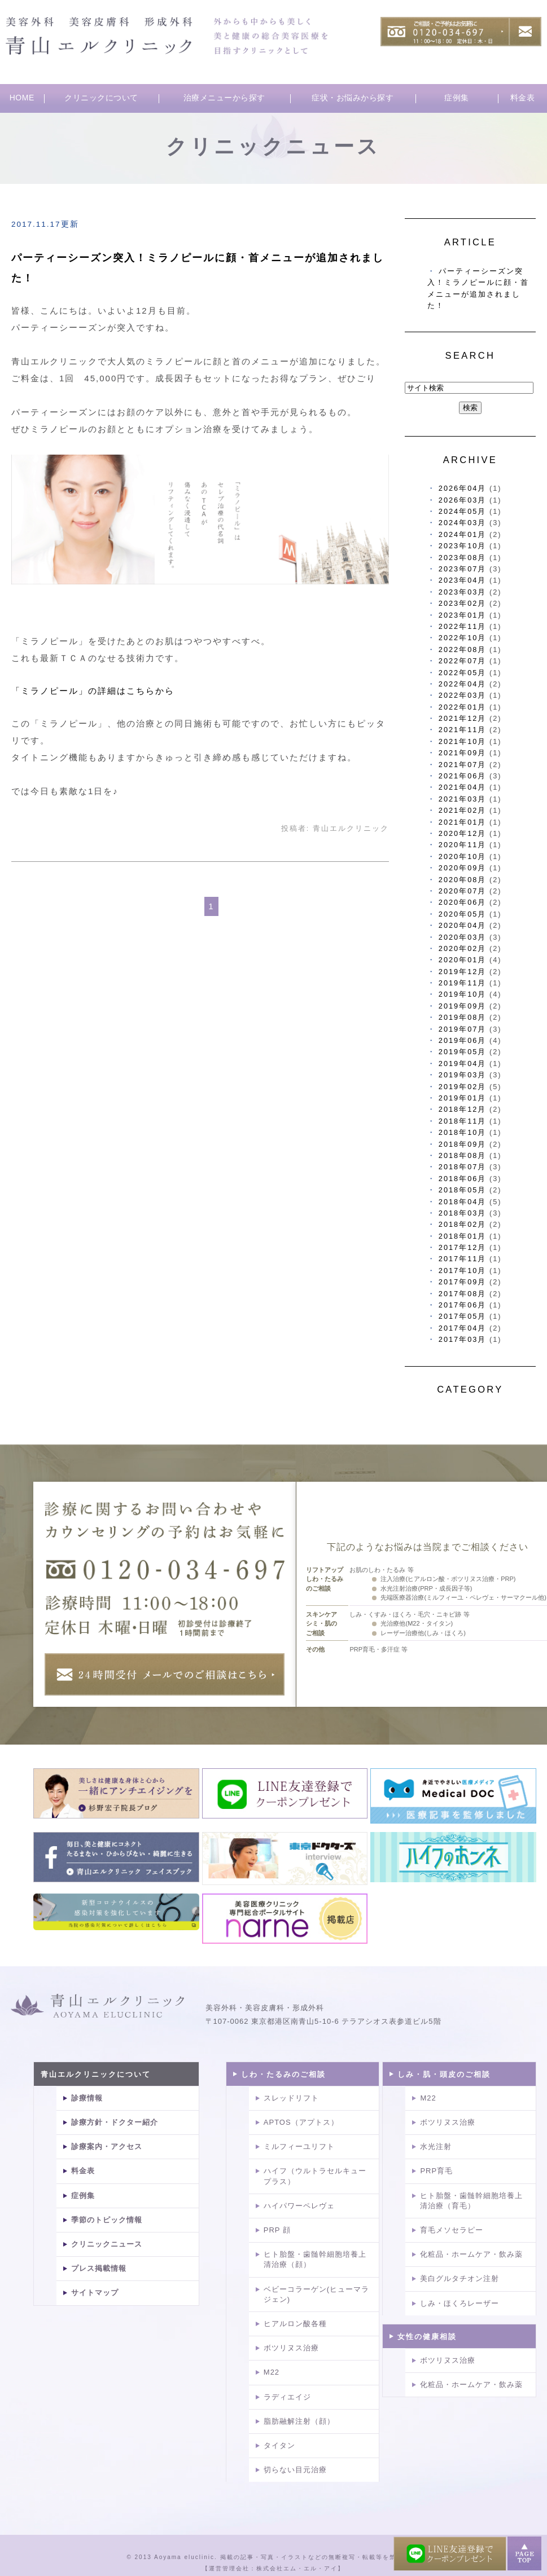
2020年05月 (463, 914)
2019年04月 (463, 1063)
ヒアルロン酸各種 (295, 2323)
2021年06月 (463, 776)
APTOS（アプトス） (301, 2122)
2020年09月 (463, 868)
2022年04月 (463, 684)
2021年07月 (463, 764)
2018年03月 (463, 1213)
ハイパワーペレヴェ (299, 2205)
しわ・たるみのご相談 (283, 2074)
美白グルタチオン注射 (459, 2278)
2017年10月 (463, 1270)
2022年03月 (463, 695)
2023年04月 (463, 580)
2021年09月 (463, 752)
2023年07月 (463, 569)
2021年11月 (463, 729)
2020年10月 (463, 856)
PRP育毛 (436, 2171)
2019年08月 (463, 1017)
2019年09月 (463, 1006)
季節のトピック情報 (106, 2220)
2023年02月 (463, 603)
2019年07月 (463, 1029)
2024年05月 (463, 511)
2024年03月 (463, 522)
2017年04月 (463, 1328)
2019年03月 (463, 1075)
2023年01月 (463, 615)
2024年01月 (463, 534)
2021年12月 (463, 718)
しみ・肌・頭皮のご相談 (444, 2074)
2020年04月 (463, 925)
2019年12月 (463, 971)
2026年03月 (463, 500)
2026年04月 (463, 488)
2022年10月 (463, 637)
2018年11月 (463, 1121)
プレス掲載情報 (98, 2268)
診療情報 (87, 2098)
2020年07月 (463, 891)
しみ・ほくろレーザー (459, 2303)
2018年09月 (463, 1144)
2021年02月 (463, 810)
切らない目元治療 (295, 2469)
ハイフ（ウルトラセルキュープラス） (315, 2176)
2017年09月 (463, 1282)
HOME (22, 97)
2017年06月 (463, 1305)
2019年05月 (463, 1051)
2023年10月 (463, 545)
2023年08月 (463, 557)
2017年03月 (463, 1339)
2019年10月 (463, 994)
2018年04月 (463, 1201)
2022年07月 (463, 661)
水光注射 (436, 2146)
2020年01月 (463, 959)
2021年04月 (463, 787)
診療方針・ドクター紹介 (114, 2122)
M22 (271, 2372)
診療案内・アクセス (106, 2146)
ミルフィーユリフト (299, 2146)
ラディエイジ (287, 2397)
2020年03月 (463, 937)
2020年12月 (463, 833)
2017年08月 (463, 1293)
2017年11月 (463, 1258)
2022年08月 (463, 649)
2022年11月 (463, 626)
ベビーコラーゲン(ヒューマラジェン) (316, 2294)
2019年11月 (463, 983)
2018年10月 (463, 1132)
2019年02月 (463, 1086)
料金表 (522, 97)
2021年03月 (463, 799)
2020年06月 (463, 902)
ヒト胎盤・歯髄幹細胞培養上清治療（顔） (315, 2259)
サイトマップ (95, 2292)
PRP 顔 (277, 2230)
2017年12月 (463, 1247)
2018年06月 (463, 1178)
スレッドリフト (291, 2098)
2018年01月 (463, 1236)
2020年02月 (463, 948)
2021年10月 (463, 741)
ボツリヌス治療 (291, 2348)
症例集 (456, 97)
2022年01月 (463, 707)
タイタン (279, 2445)
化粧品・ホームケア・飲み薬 (471, 2254)
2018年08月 (463, 1155)
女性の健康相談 (427, 2336)
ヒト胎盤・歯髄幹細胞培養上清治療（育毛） (471, 2200)
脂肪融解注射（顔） (299, 2421)
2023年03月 (463, 592)
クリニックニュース (106, 2244)
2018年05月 (463, 1190)
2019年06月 (463, 1040)
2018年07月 (463, 1166)
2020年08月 (463, 879)
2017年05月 (463, 1316)
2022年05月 (463, 672)
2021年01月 (463, 822)
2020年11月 (463, 844)
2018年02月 (463, 1224)
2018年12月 (463, 1109)
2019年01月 (463, 1098)
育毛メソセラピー (451, 2230)
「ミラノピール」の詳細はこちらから (92, 690)
